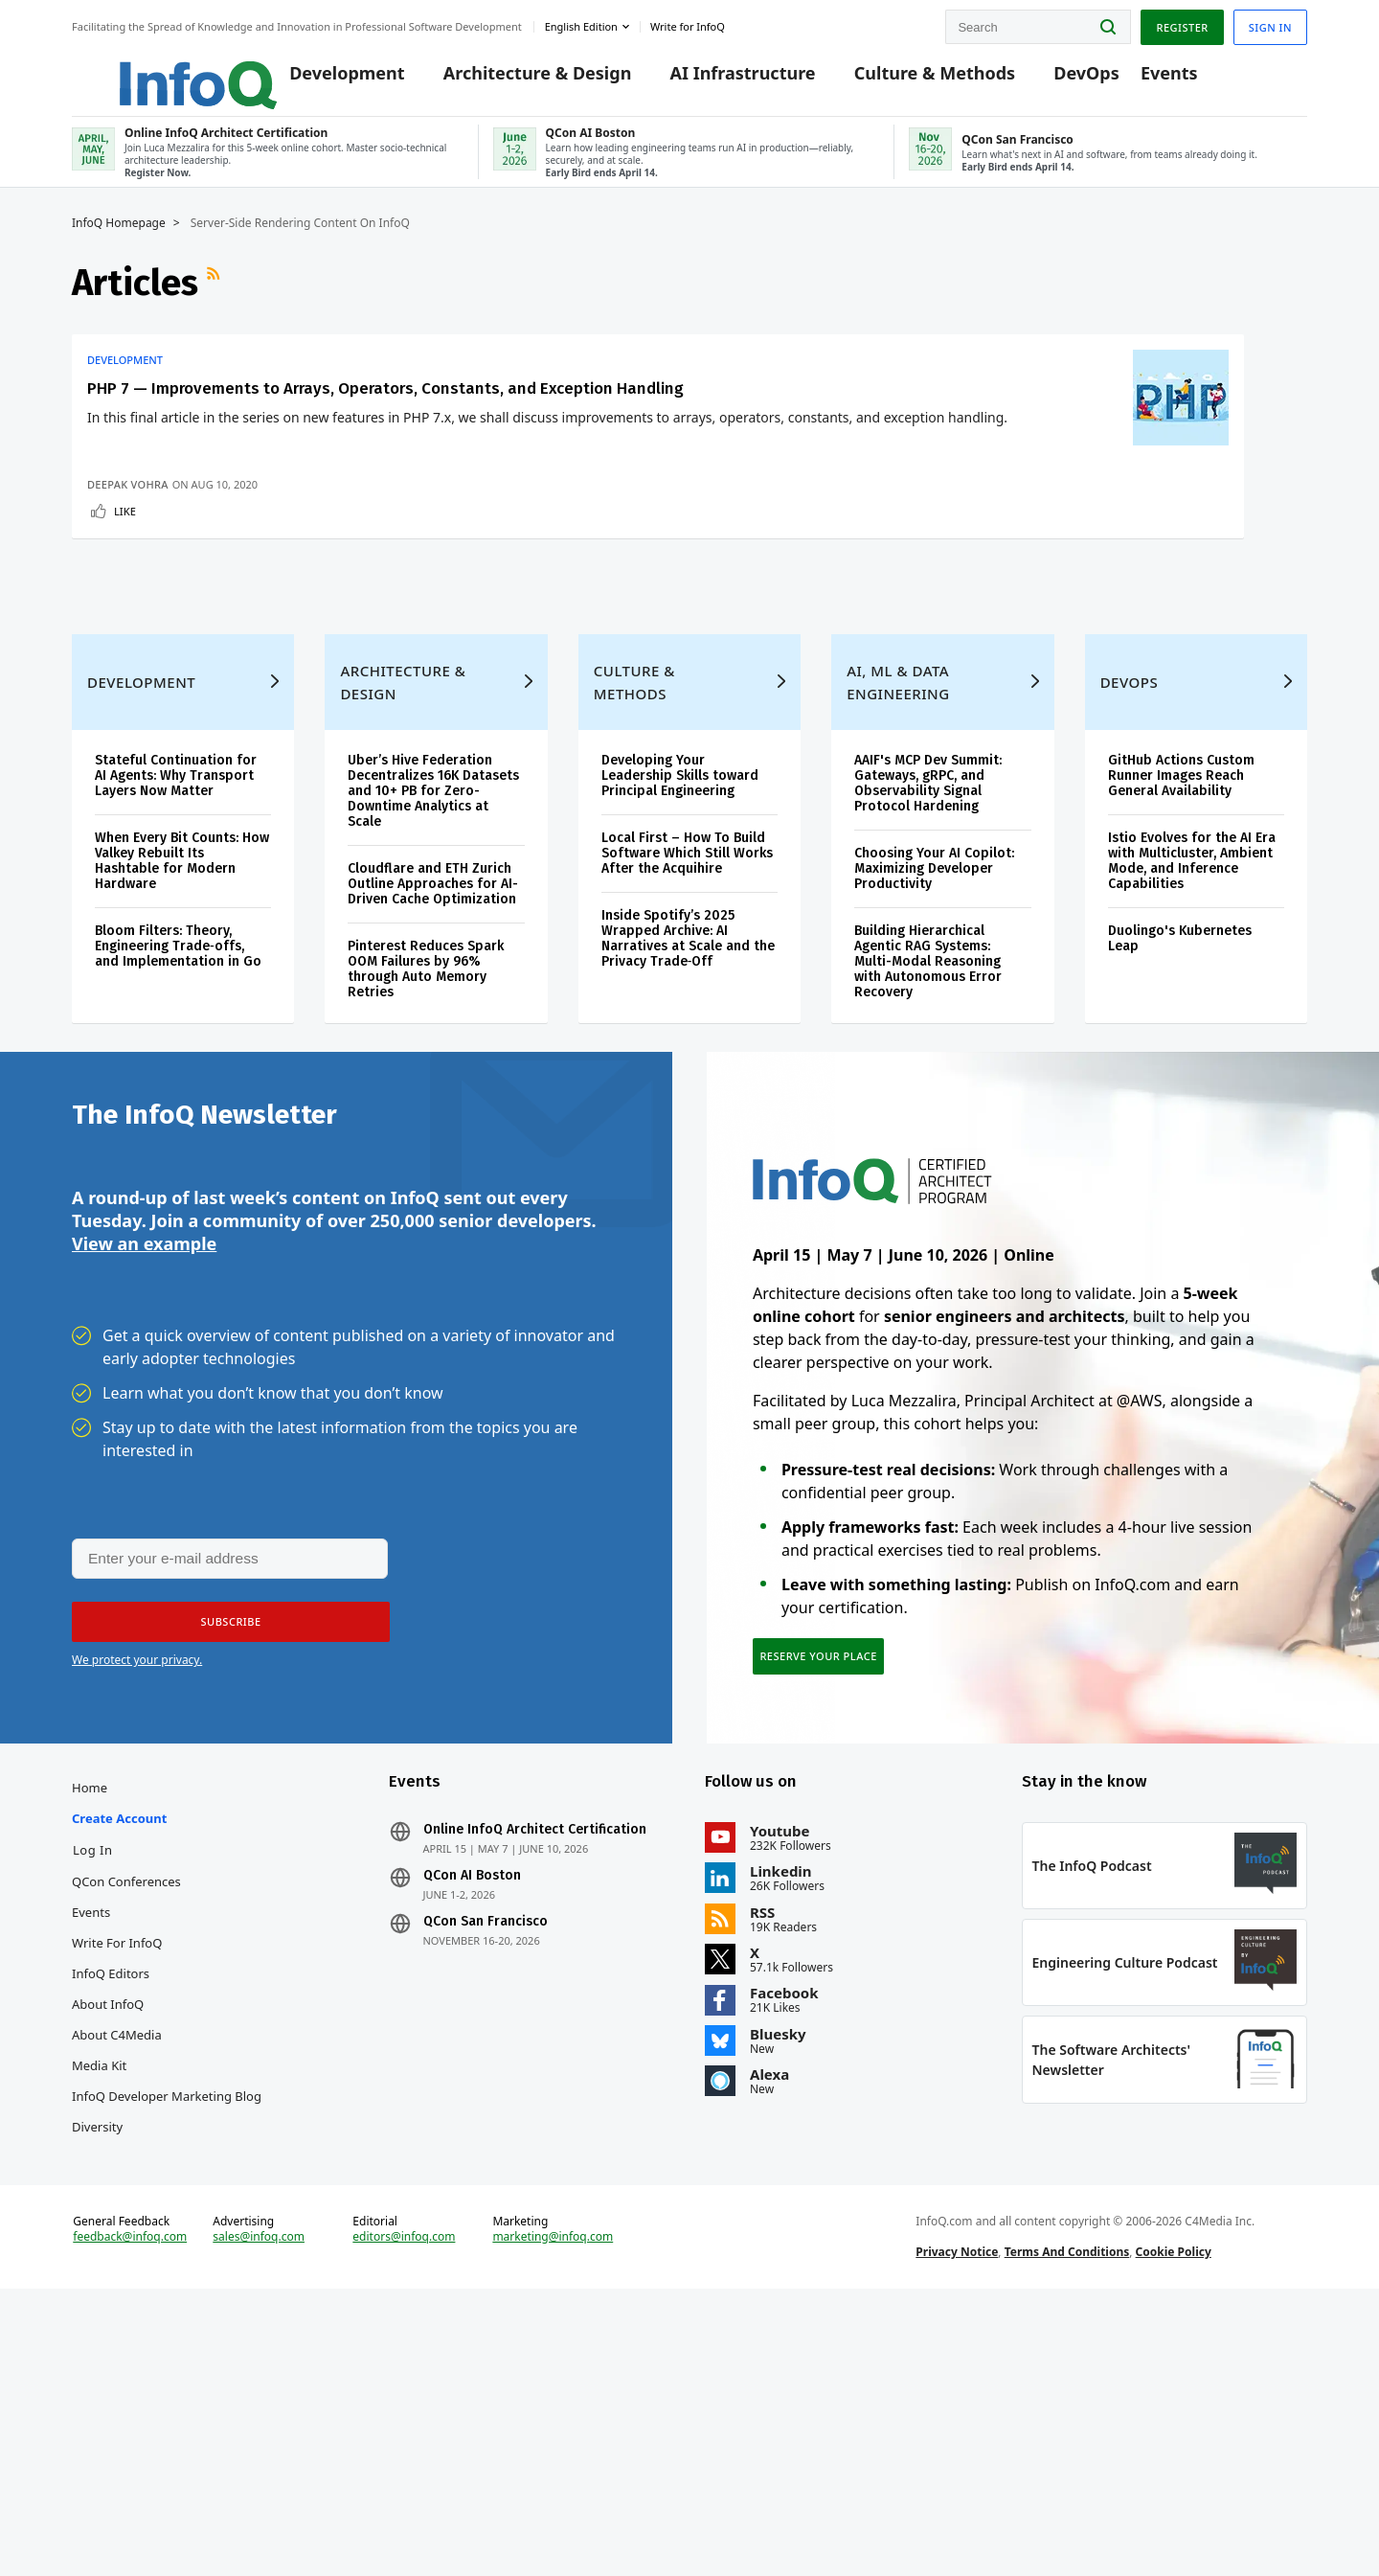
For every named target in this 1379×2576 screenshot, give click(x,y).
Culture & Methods (905, 78)
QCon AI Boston (472, 2110)
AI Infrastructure (713, 78)
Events (1139, 78)
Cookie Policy (1173, 2522)
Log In (93, 2084)
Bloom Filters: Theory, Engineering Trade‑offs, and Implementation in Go (178, 1142)
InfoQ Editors (110, 2208)
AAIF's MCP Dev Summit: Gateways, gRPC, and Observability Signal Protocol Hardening (928, 979)
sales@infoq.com (259, 2507)
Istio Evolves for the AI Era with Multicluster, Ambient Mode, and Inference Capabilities (1192, 1057)
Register (1182, 22)
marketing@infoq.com (552, 2507)
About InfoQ (108, 2238)
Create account (119, 2053)
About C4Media (117, 2269)
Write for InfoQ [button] (687, 22)
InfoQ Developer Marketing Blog (166, 2330)
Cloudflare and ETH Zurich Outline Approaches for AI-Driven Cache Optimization (433, 1080)
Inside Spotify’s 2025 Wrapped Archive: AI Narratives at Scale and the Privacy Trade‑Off (688, 1135)
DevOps (1058, 78)
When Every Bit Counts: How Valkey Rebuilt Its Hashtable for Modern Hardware (182, 1057)
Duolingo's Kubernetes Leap (1180, 1135)
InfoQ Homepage (119, 246)
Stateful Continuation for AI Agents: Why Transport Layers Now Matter (176, 971)
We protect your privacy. (137, 1877)
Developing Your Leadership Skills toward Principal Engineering (679, 971)
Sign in (1270, 22)
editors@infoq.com (403, 2507)
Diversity (97, 2361)
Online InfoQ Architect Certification (534, 2064)
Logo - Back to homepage (151, 69)
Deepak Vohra (128, 623)
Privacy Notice (957, 2522)
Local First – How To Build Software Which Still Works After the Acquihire (687, 1049)
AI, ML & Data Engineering (898, 878)
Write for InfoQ (117, 2177)
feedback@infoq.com (130, 2507)
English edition (581, 22)
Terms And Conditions (1067, 2522)
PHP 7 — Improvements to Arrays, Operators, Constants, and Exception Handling (202, 447)
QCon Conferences (126, 2116)
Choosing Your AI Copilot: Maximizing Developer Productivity (934, 1064)
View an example (144, 1458)
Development (317, 78)
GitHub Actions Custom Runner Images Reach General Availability (1181, 971)
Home (89, 2022)
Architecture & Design (508, 78)
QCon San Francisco (485, 2156)
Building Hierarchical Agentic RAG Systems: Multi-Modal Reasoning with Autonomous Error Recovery (928, 1158)
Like (125, 650)
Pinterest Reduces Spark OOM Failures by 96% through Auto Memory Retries (426, 1165)
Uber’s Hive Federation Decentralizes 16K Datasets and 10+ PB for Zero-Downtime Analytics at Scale (433, 987)
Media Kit (99, 2300)
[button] (222, 1839)
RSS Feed (215, 306)
